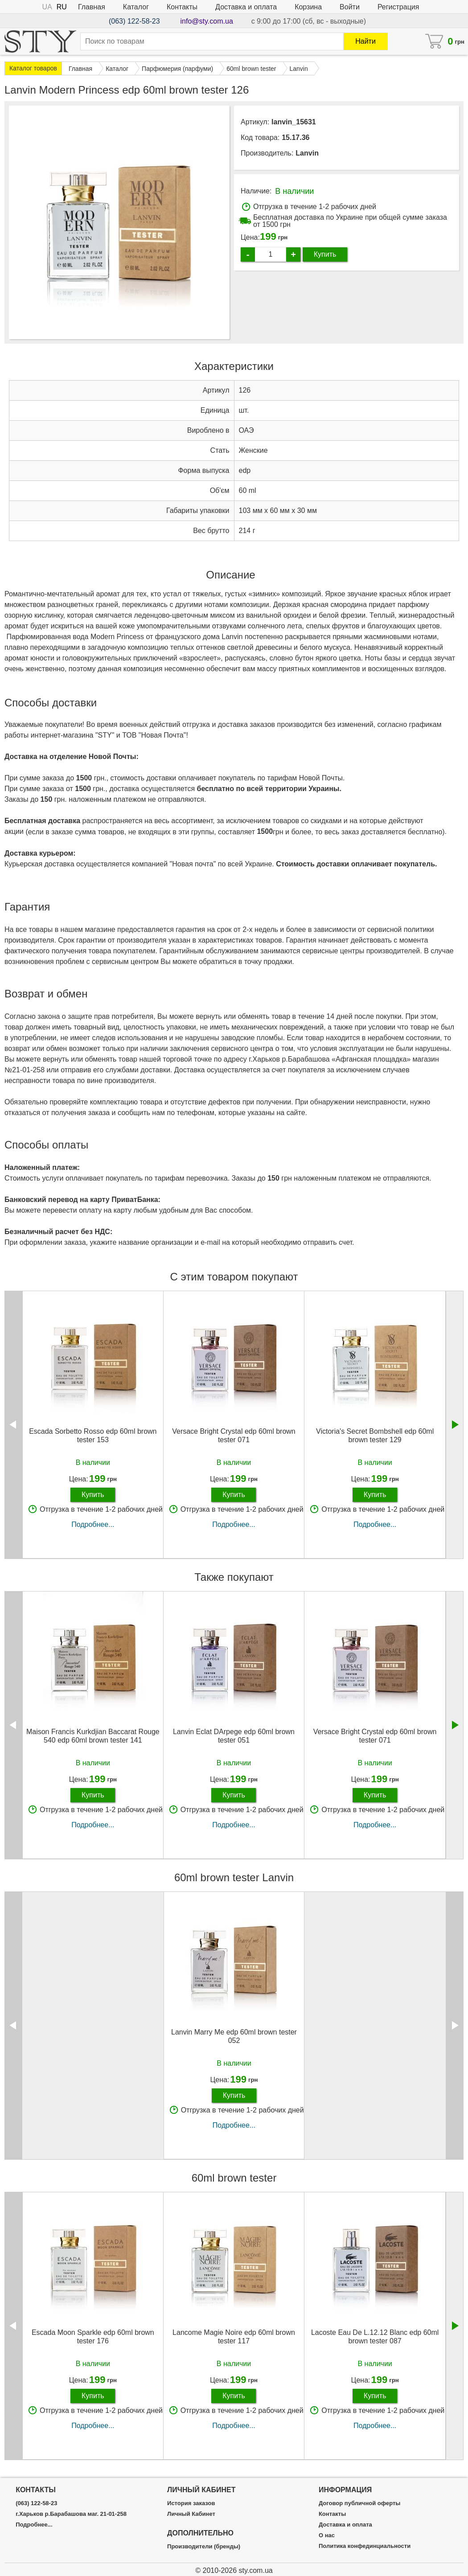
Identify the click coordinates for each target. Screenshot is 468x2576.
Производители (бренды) (203, 2546)
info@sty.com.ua (207, 21)
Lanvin (307, 153)
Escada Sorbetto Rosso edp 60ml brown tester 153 (92, 1435)
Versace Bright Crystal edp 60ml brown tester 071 (234, 1435)
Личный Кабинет (191, 2514)
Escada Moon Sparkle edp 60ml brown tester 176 (93, 2337)
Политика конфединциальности (365, 2546)
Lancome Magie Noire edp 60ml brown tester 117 (233, 2337)
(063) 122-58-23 (134, 21)
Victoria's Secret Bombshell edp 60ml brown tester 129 (375, 1435)
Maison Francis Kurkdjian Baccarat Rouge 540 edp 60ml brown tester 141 (93, 1736)
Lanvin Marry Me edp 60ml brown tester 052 (234, 2036)
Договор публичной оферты (359, 2503)
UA (47, 7)
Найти (365, 41)
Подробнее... (92, 1524)
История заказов (191, 2503)
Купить (325, 254)
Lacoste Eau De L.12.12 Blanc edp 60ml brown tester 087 (375, 2337)
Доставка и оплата (246, 7)
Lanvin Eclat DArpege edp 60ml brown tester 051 (234, 1736)
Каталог (136, 7)
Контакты (182, 7)
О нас (327, 2535)
